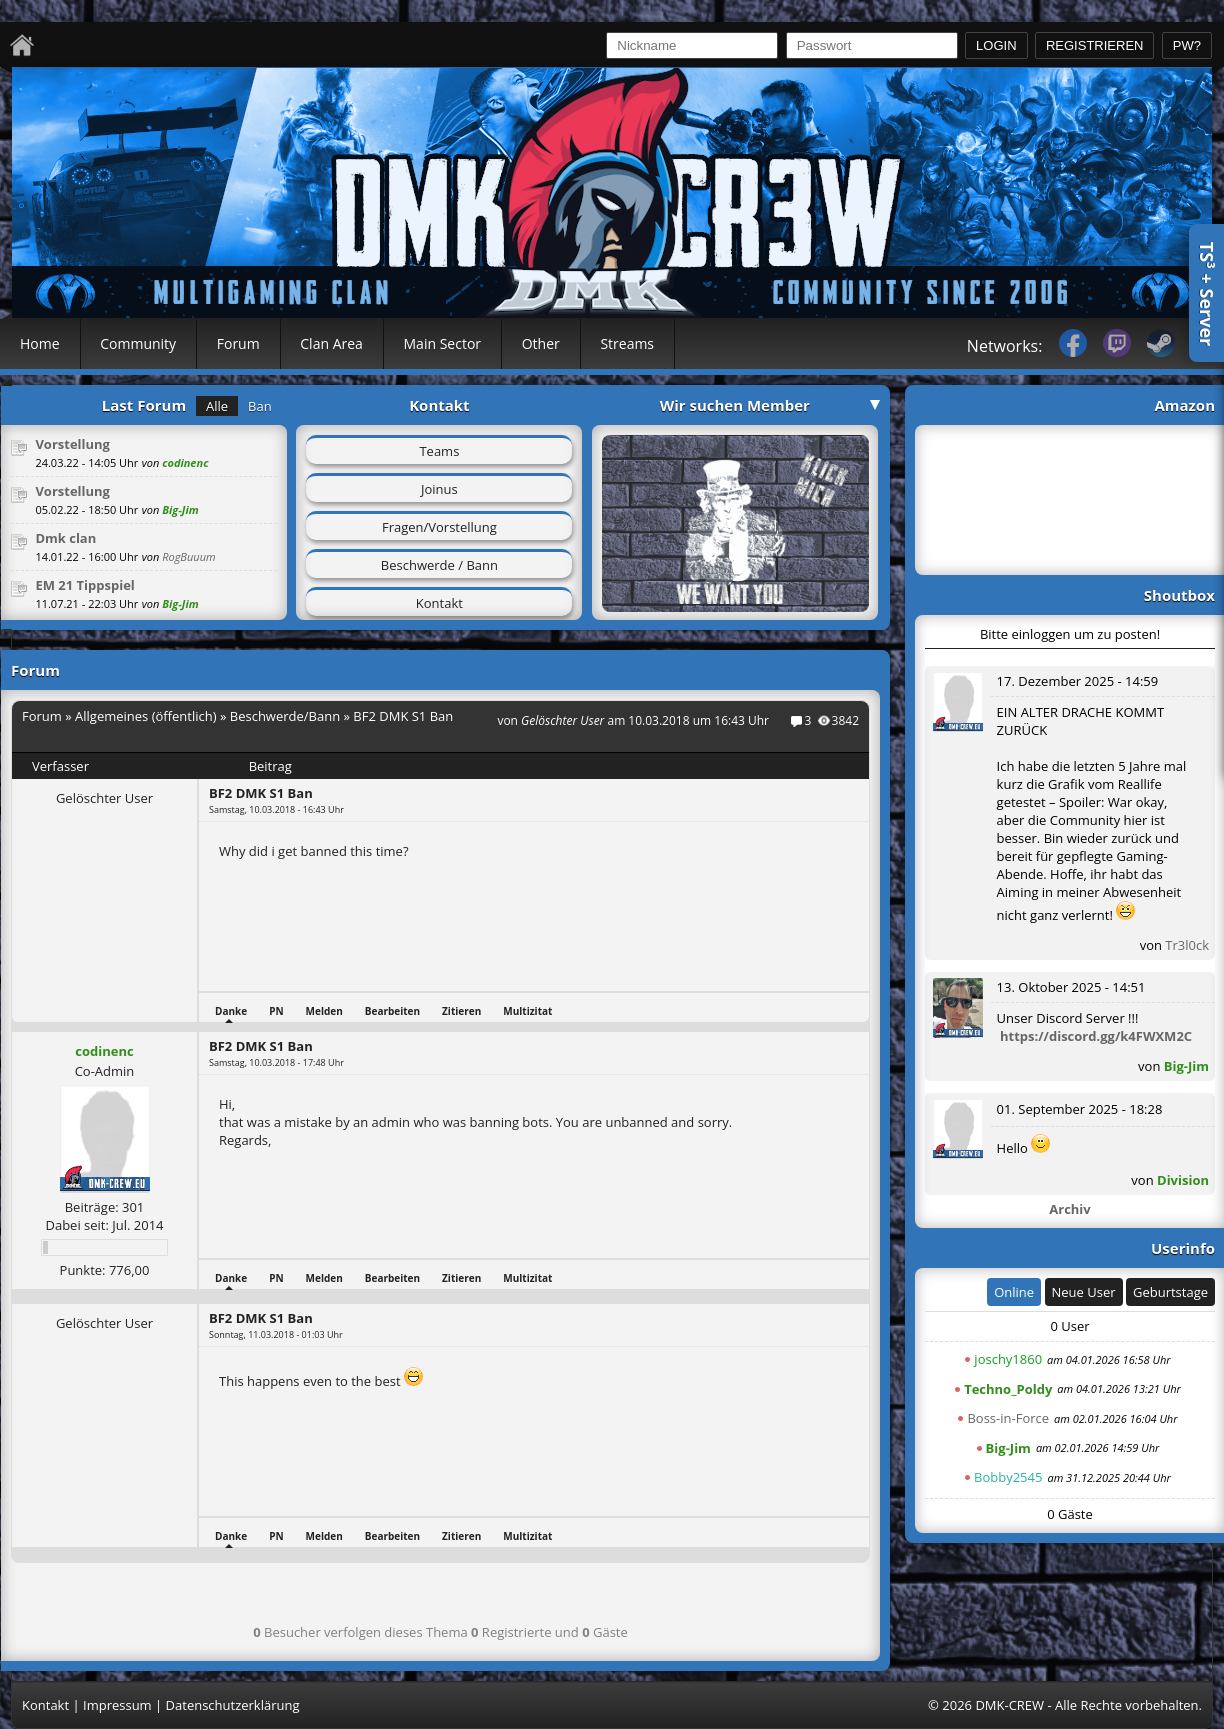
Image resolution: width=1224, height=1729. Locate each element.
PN (276, 1011)
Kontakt (439, 603)
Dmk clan (65, 538)
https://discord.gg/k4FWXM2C (1096, 1036)
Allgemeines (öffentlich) (146, 716)
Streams (627, 343)
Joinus (439, 489)
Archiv (1069, 1209)
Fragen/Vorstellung (439, 527)
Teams (439, 451)
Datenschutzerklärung (233, 1705)
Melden (324, 1011)
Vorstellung (72, 444)
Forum (238, 343)
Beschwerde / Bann (439, 565)
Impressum (117, 1705)
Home (40, 343)
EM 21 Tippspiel (84, 585)
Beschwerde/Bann (285, 716)
